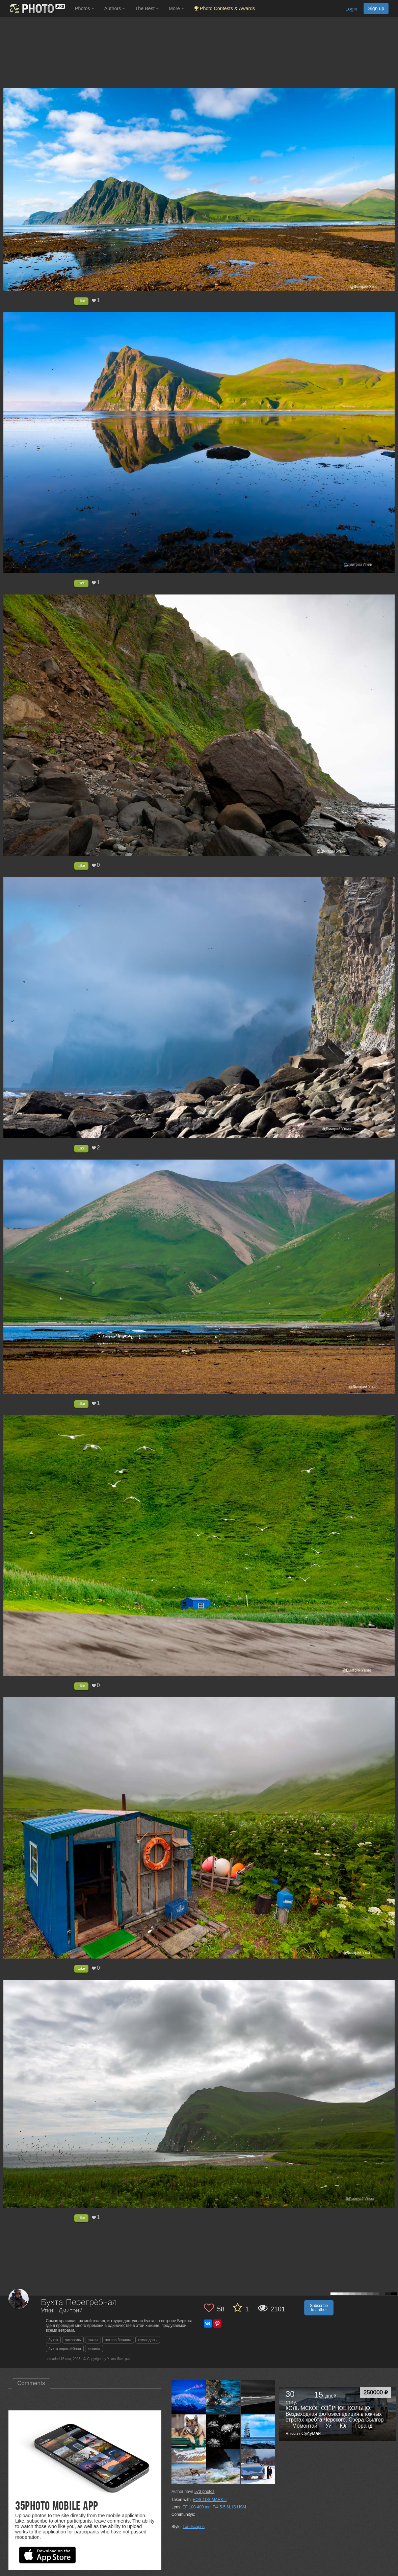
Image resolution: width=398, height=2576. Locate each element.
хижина (94, 2349)
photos (204, 2491)
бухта (53, 2340)
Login (351, 8)
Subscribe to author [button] (319, 2307)
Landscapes (194, 2526)
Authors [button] (114, 8)
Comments (31, 2383)
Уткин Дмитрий (62, 2310)
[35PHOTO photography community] (36, 9)
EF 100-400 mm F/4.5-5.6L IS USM (214, 2507)
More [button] (176, 8)
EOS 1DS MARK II (210, 2499)
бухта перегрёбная (65, 2349)
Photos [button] (84, 8)
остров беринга (118, 2340)
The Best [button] (147, 8)
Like (81, 301)
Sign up (376, 8)
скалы (93, 2340)
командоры (147, 2340)
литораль (73, 2340)
